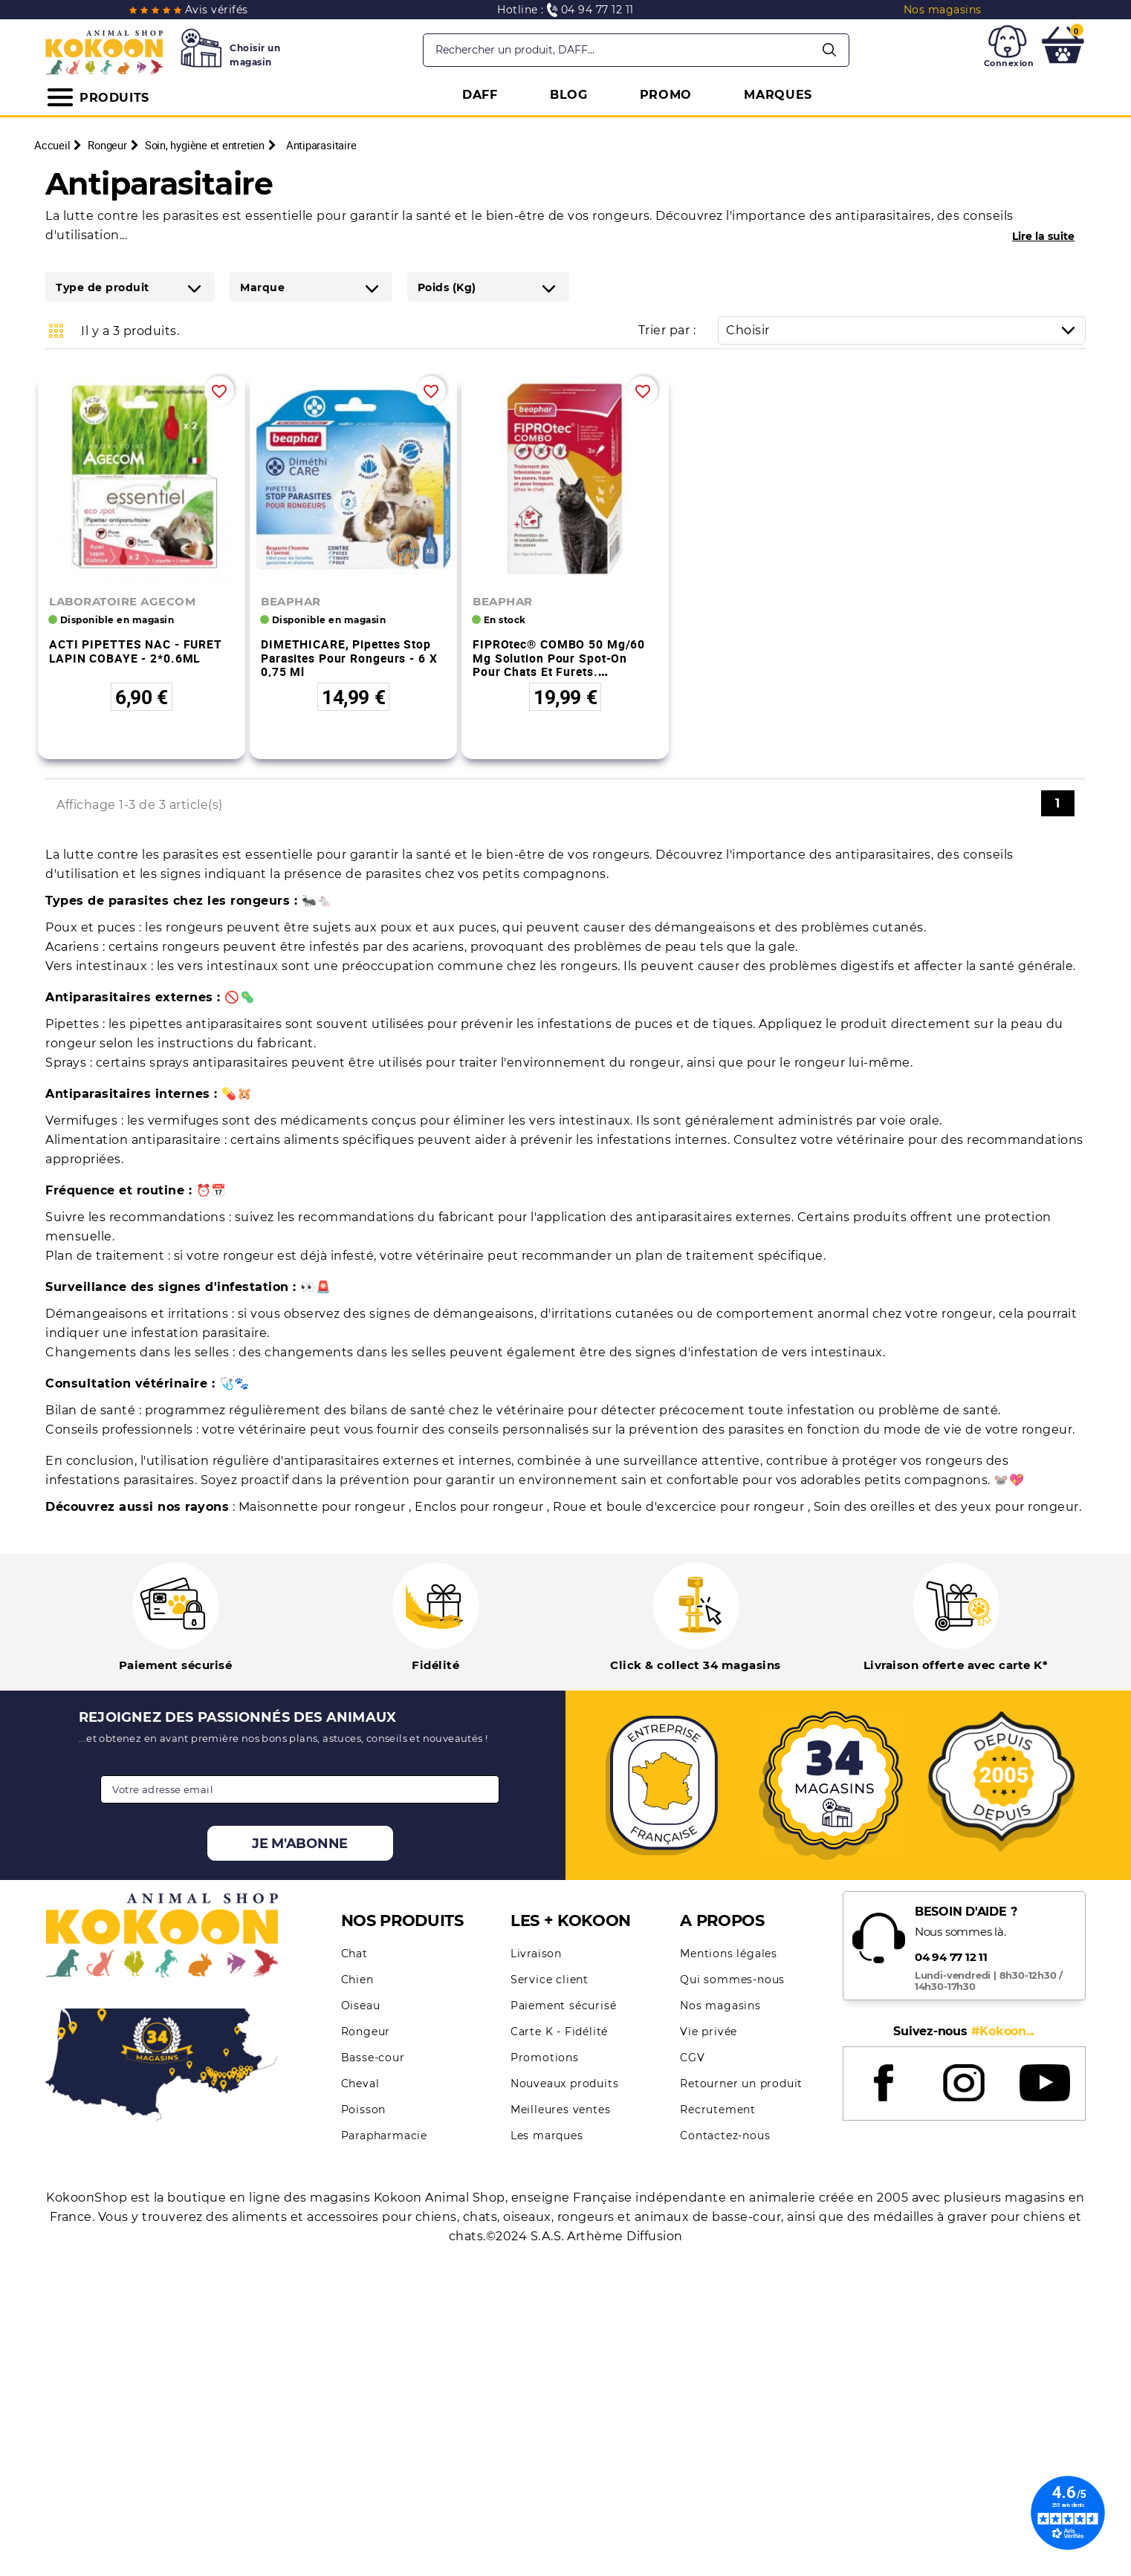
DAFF (480, 95)
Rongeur (366, 2031)
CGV (692, 2057)
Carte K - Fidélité (559, 2031)
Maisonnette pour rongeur (324, 1507)
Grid (56, 330)
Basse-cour (373, 2057)
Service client (550, 1979)
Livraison (536, 1953)
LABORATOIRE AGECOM (122, 601)
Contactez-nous (725, 2135)
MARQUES (778, 95)
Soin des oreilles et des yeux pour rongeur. (948, 1507)
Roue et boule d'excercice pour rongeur (680, 1507)
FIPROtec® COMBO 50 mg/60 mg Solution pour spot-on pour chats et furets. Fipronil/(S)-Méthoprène (559, 665)
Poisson (363, 2109)
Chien (357, 1979)
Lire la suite (1043, 236)
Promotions (545, 2057)
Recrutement (718, 2109)
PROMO (666, 95)
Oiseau (360, 2005)
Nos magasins (720, 2005)
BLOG (569, 95)
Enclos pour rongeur (481, 1507)
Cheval (360, 2083)
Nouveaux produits (565, 2083)
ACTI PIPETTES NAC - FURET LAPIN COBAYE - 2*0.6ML (135, 651)
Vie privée (708, 2031)
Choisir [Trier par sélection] (905, 330)
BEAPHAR (291, 601)
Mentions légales (728, 1953)
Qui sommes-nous (732, 1979)
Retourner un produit (741, 2083)
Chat (354, 1953)
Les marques (547, 2135)
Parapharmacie (384, 2135)
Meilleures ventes (561, 2109)
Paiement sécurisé (564, 2005)
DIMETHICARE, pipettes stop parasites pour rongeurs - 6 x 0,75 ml (349, 658)
